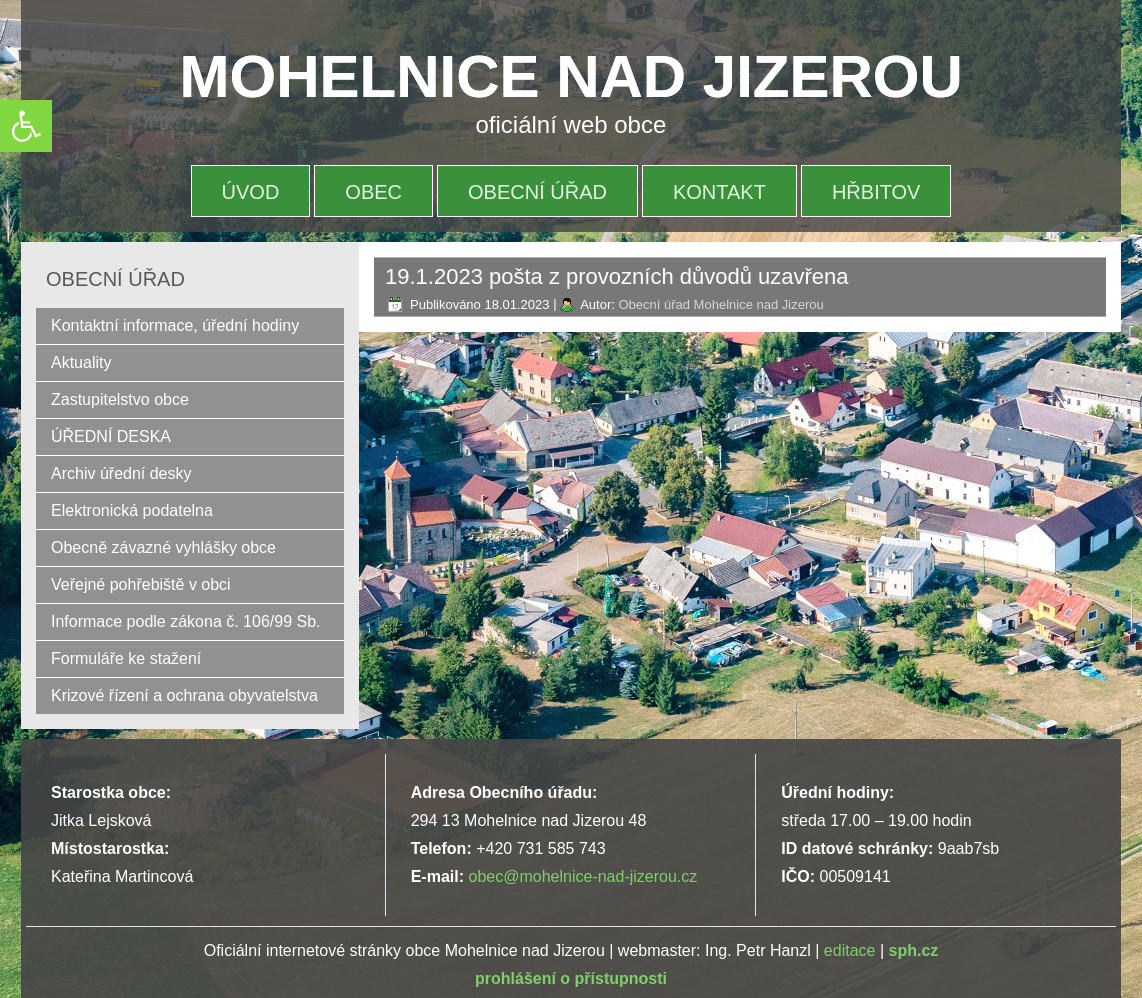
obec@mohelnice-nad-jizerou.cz (582, 876)
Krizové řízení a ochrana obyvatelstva (184, 695)
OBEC (373, 192)
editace (850, 950)
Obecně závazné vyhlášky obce (163, 547)
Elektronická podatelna (132, 510)
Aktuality (81, 362)
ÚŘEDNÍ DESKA (111, 436)
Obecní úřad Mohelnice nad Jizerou (720, 304)
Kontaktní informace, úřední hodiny (175, 325)
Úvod (251, 192)
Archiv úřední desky (121, 473)
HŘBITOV (876, 192)
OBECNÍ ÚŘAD (537, 192)
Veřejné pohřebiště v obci (141, 584)
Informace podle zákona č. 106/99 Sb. (186, 621)
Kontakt (719, 192)
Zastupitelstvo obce (120, 399)
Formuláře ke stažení (126, 658)
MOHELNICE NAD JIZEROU (571, 76)
